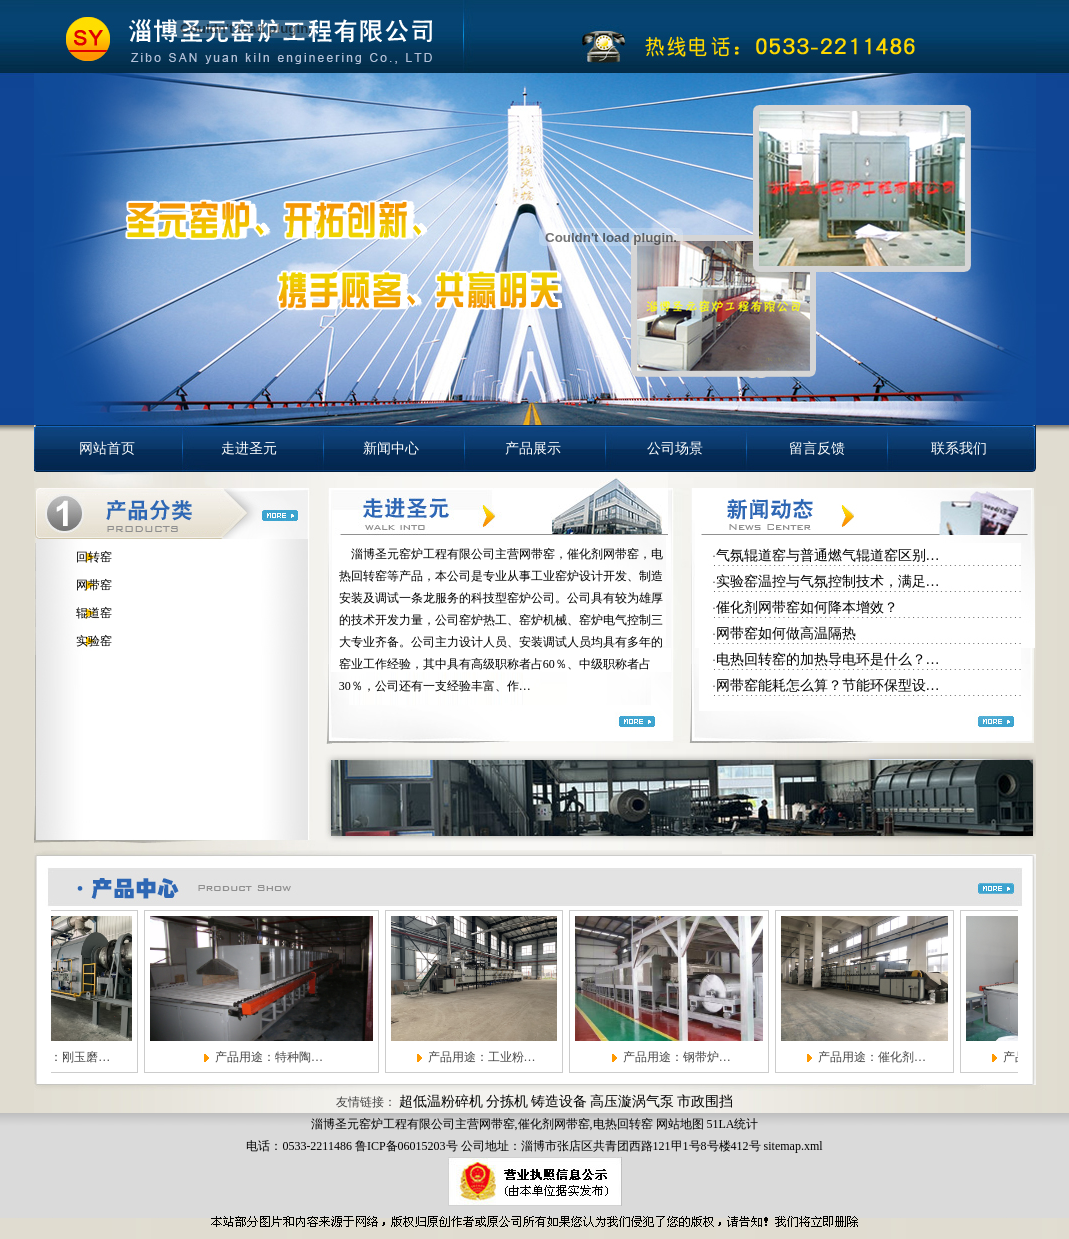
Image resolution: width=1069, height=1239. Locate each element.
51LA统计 (733, 1124)
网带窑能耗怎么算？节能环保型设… (828, 685)
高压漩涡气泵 (632, 1101)
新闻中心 (391, 448)
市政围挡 (705, 1101)
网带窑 (94, 585)
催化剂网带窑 (554, 1124)
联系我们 (959, 448)
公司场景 (675, 448)
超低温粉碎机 (441, 1101)
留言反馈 (817, 448)
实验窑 (94, 641)
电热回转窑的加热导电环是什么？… (828, 659)
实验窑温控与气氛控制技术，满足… (828, 581)
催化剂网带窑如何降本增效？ (807, 607)
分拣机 (507, 1101)
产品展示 (533, 448)
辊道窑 (94, 613)
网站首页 (107, 448)
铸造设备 (559, 1101)
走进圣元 (249, 448)
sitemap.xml (793, 1146)
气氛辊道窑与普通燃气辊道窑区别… (828, 555)
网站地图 (680, 1124)
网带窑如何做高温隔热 (786, 633)
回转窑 (94, 557)
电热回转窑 (623, 1124)
